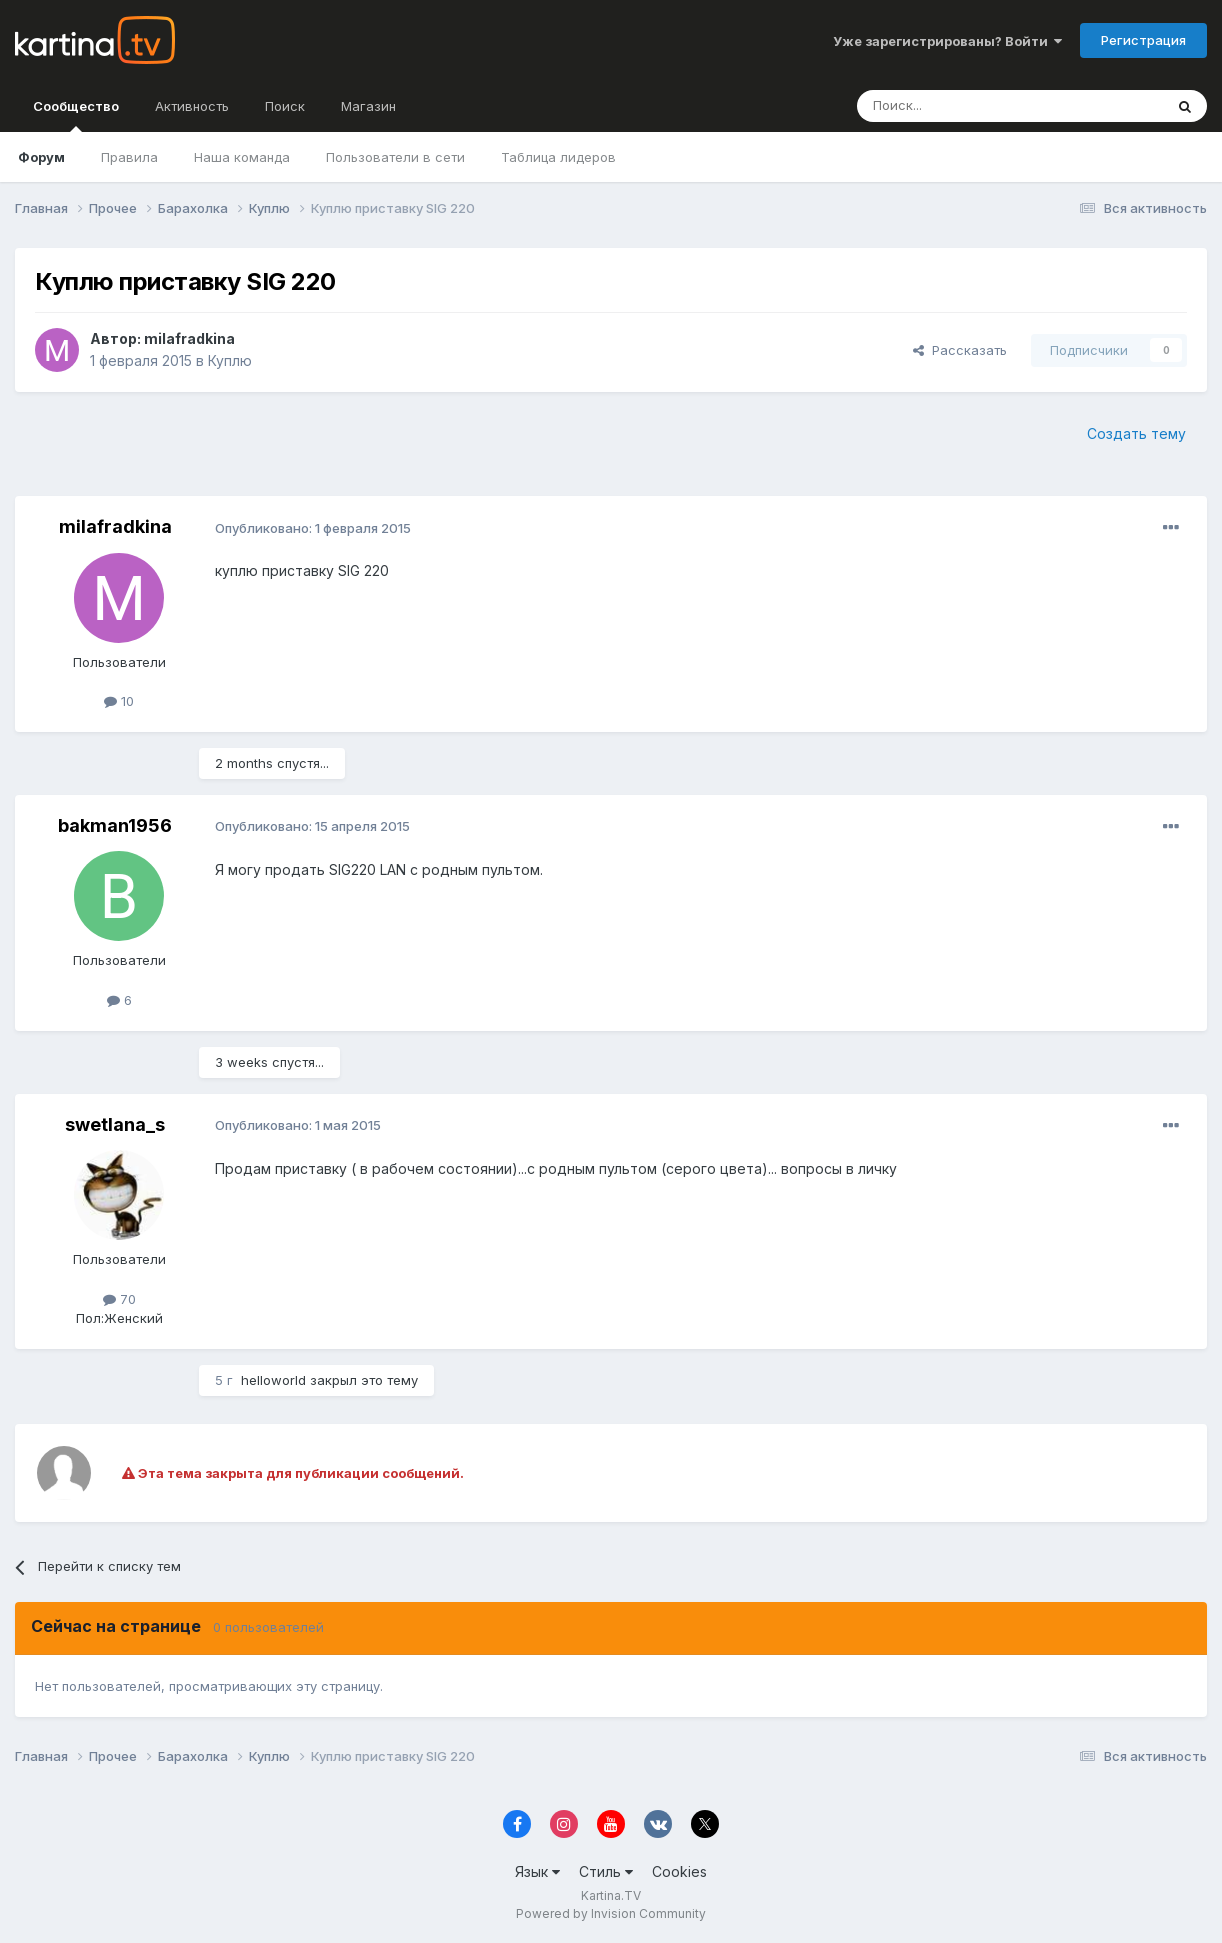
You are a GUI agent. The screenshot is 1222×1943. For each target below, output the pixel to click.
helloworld (273, 1380)
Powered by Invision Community (611, 1913)
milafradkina (189, 338)
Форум (41, 157)
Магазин (368, 106)
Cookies (679, 1871)
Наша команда (242, 157)
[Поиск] (955, 106)
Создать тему (1136, 433)
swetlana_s (115, 1124)
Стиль (606, 1871)
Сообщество (76, 115)
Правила (129, 157)
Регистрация (1143, 40)
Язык (537, 1871)
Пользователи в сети (395, 157)
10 (119, 701)
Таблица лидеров (558, 157)
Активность (192, 106)
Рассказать (960, 350)
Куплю (230, 360)
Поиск (285, 106)
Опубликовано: (313, 528)
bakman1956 (115, 825)
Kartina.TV (611, 1895)
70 (119, 1299)
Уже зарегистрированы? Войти (947, 41)
